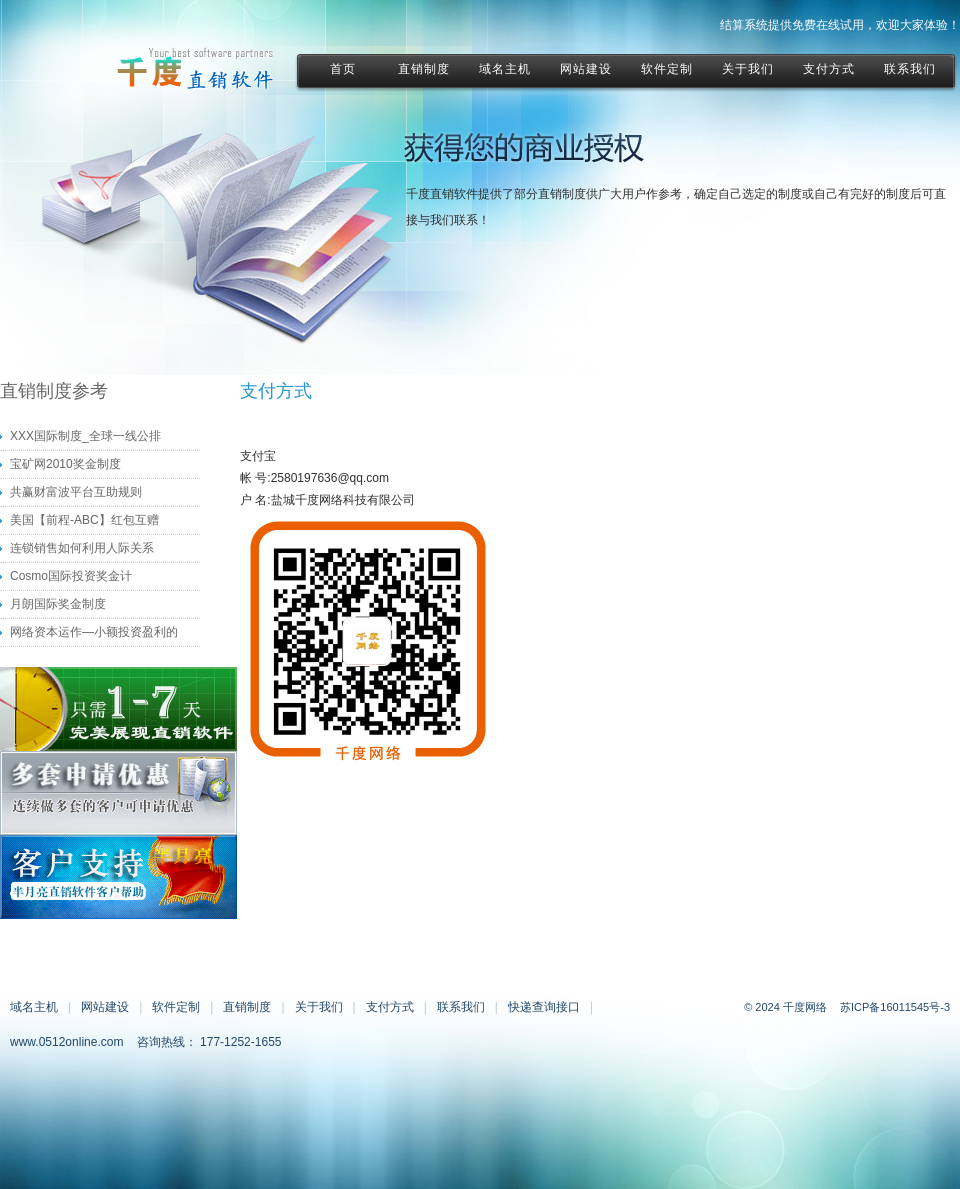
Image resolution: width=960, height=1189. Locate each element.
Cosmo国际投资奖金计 (71, 576)
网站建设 (105, 1007)
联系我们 (461, 1007)
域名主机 (34, 1007)
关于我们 (319, 1007)
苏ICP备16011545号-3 (895, 1007)
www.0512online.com (66, 1042)
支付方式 (390, 1007)
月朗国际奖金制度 (58, 604)
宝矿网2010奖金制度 (65, 464)
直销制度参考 (54, 391)
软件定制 (176, 1007)
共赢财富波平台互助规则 (76, 492)
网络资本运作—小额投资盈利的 (94, 632)
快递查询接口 (544, 1007)
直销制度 (247, 1007)
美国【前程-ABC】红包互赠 (84, 520)
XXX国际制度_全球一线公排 (85, 436)
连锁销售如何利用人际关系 (82, 548)
